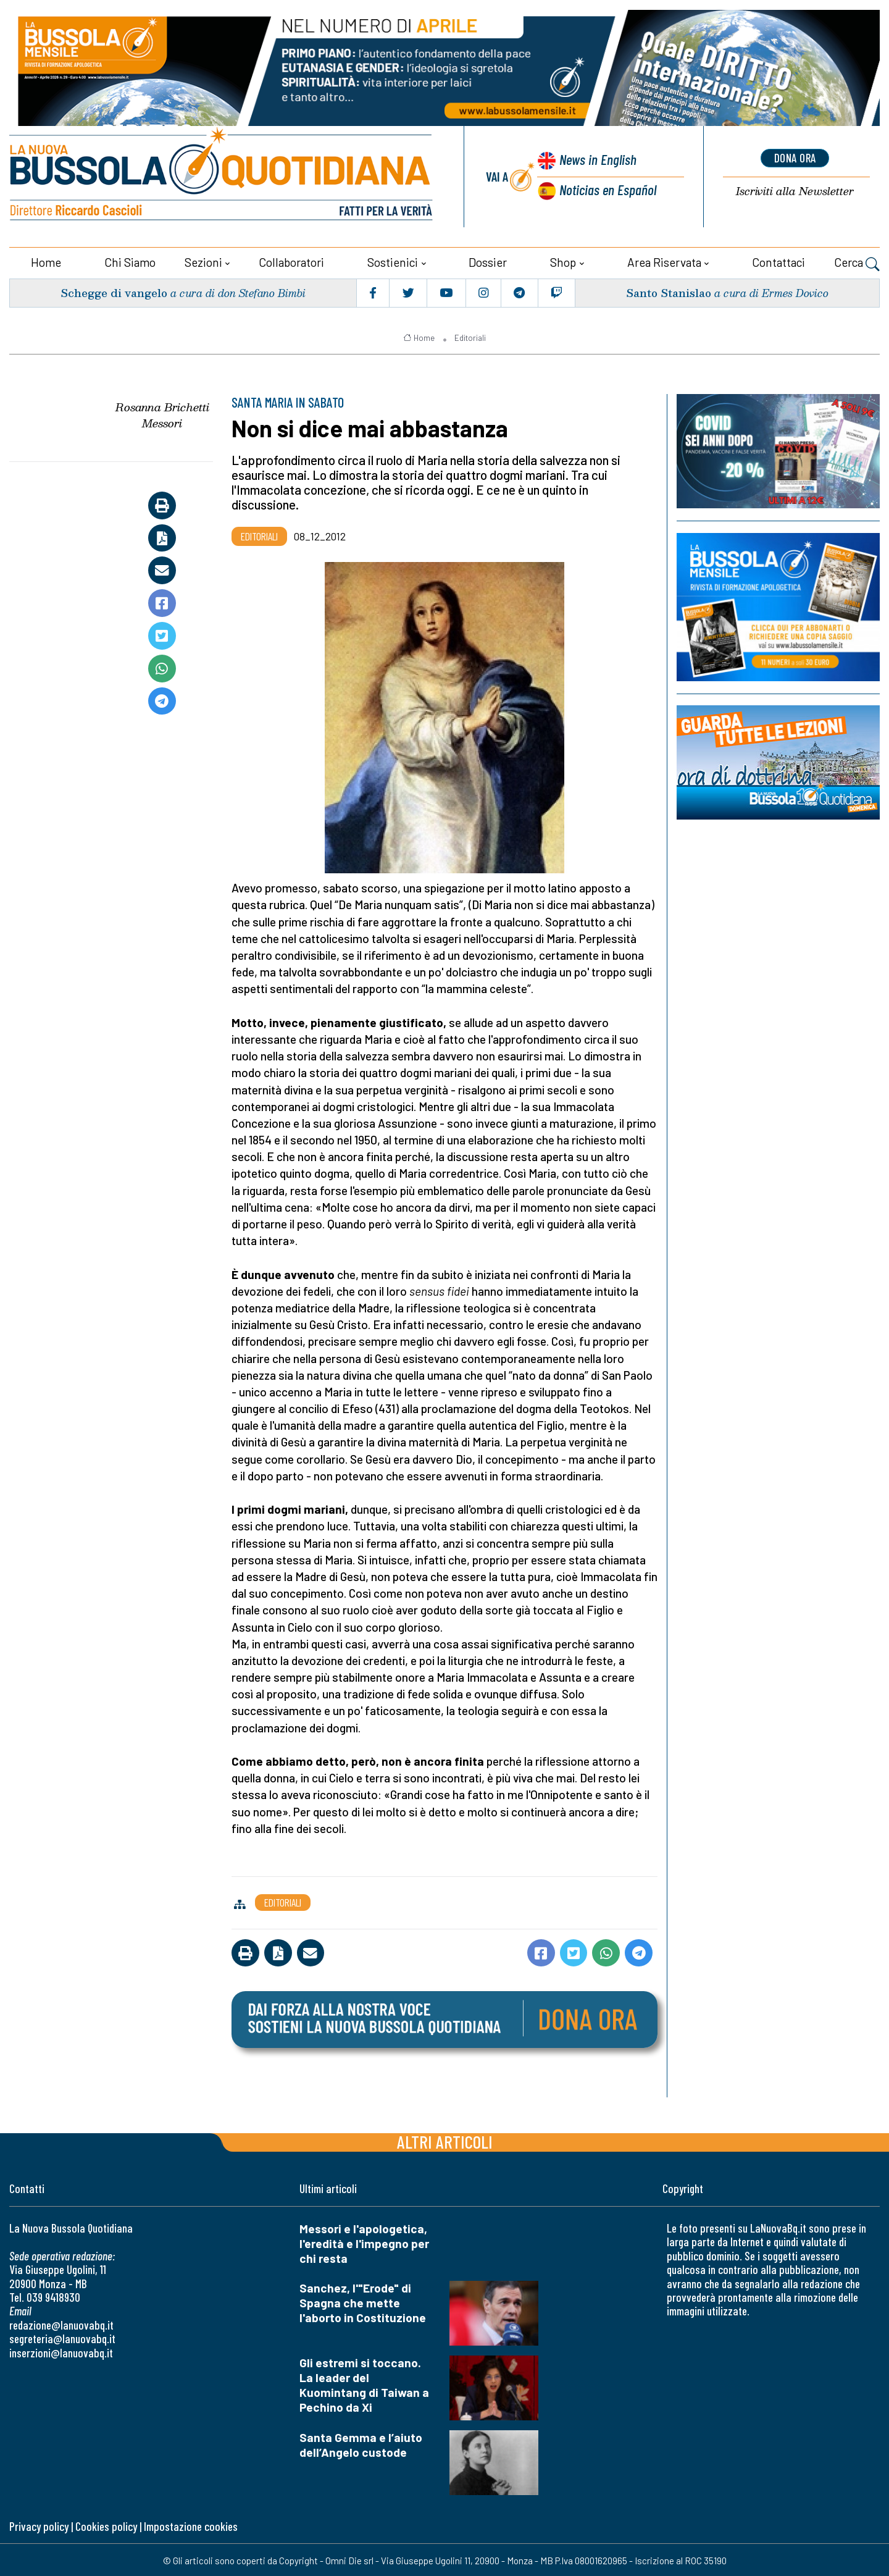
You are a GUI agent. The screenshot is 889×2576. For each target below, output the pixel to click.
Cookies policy (106, 2524)
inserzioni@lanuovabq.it (61, 2351)
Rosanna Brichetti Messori (162, 414)
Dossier (488, 261)
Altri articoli (445, 2140)
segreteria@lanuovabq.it (62, 2337)
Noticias (607, 188)
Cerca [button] (857, 262)
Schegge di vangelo (114, 291)
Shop (563, 261)
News (596, 160)
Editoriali (470, 336)
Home (46, 261)
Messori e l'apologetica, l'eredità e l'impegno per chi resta (364, 2242)
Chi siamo (130, 261)
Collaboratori (291, 261)
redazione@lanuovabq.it (61, 2323)
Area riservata (664, 261)
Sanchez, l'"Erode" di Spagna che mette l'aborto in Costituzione (362, 2301)
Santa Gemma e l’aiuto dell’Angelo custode (360, 2442)
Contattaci (778, 261)
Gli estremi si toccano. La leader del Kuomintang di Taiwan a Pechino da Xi (364, 2383)
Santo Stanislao (667, 291)
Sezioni (203, 261)
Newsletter (795, 191)
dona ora (795, 157)
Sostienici (392, 261)
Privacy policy (39, 2524)
